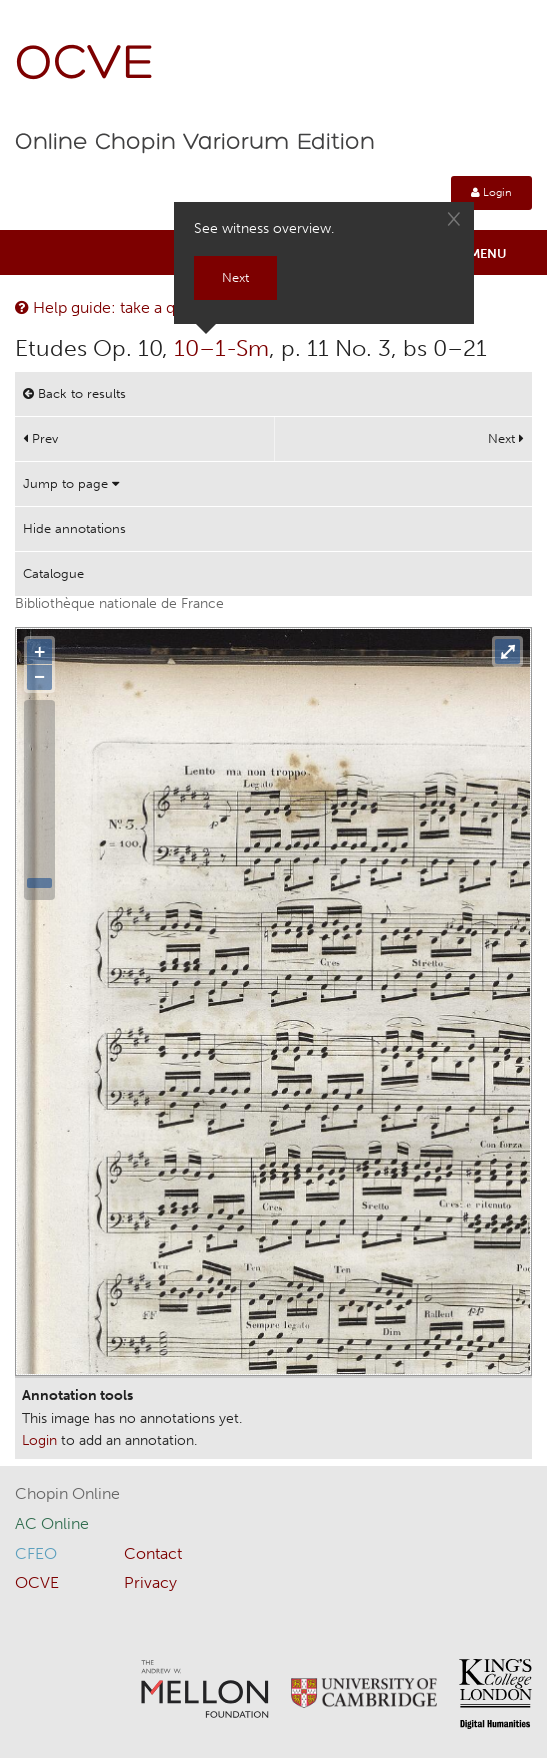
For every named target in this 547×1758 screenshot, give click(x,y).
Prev (40, 438)
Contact (153, 1553)
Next (506, 438)
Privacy (150, 1582)
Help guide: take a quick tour (127, 307)
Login (491, 192)
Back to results (74, 393)
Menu (488, 253)
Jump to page (71, 483)
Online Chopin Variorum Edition (195, 143)
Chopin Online (67, 1493)
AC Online (52, 1523)
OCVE (85, 65)
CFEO (36, 1553)
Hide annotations (74, 528)
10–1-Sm (221, 348)
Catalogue (53, 573)
